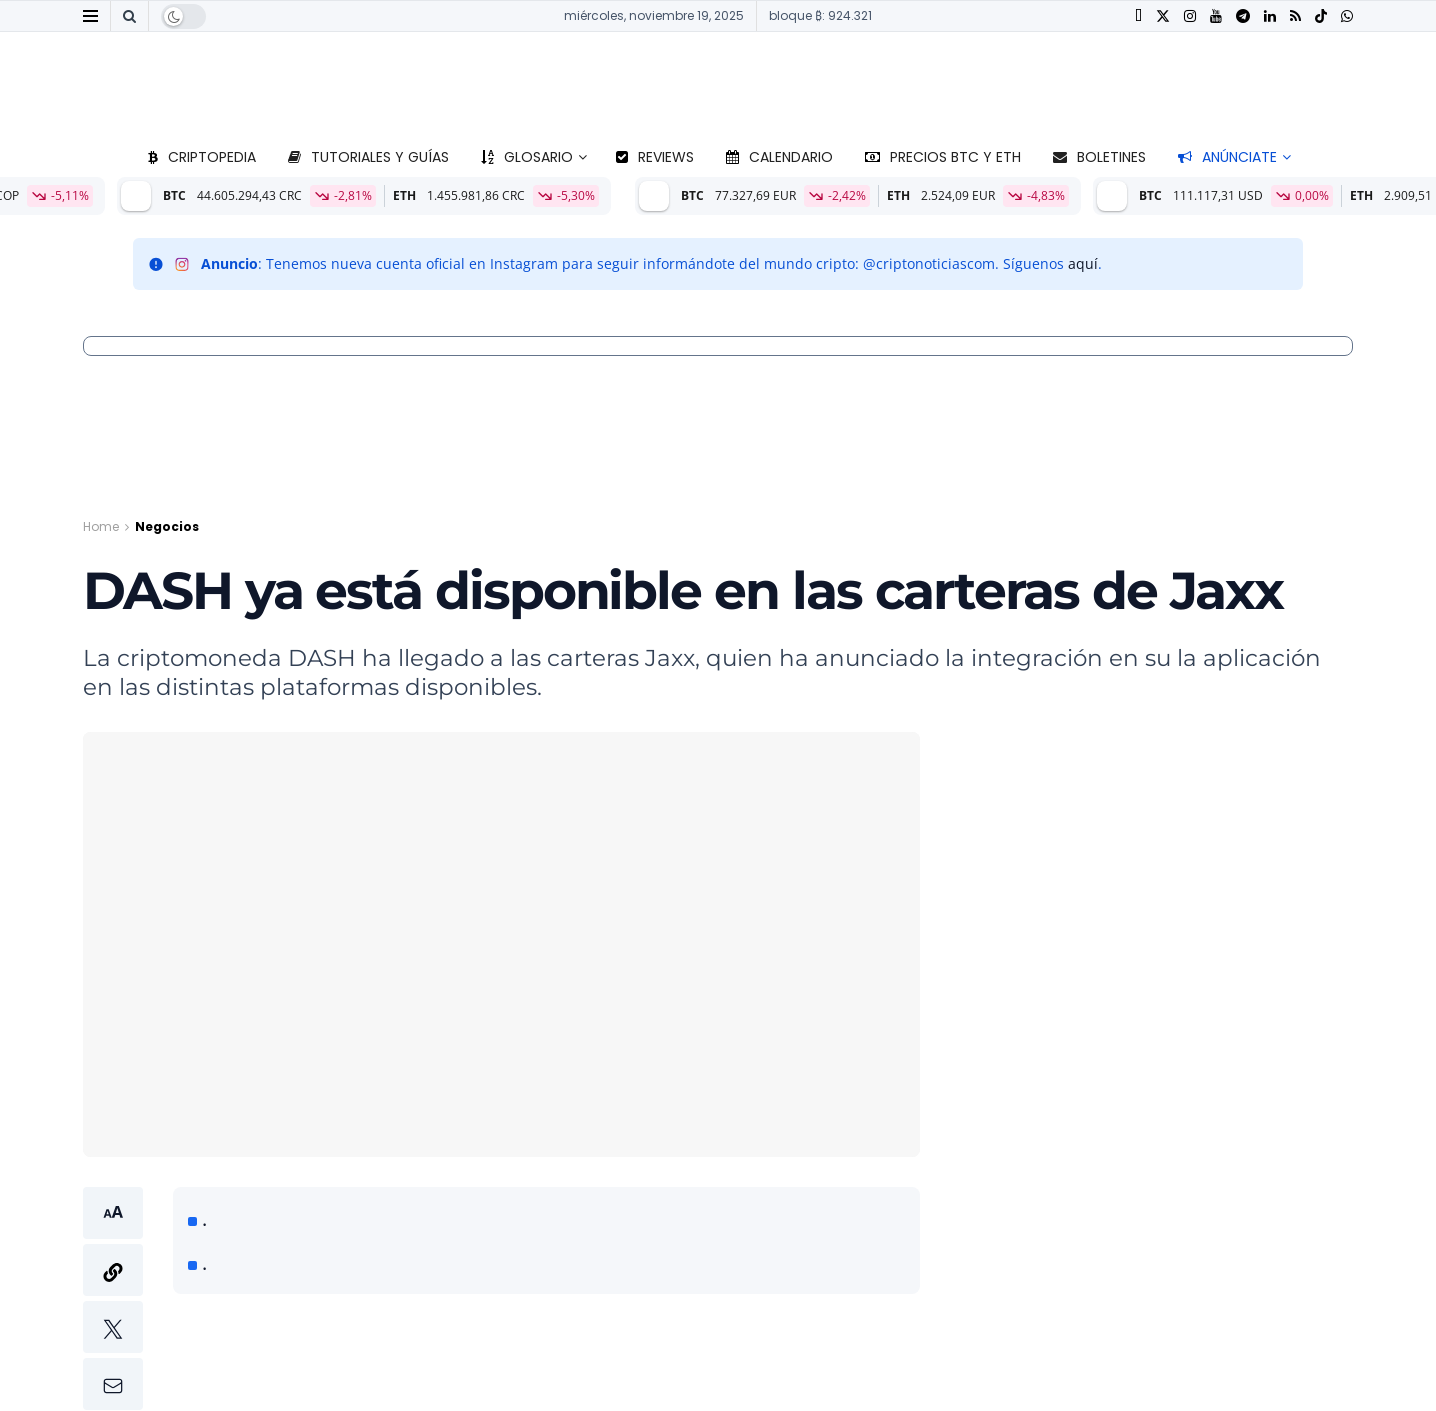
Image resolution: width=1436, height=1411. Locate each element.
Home (101, 526)
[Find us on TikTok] (1321, 17)
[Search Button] (129, 16)
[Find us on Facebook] (1138, 16)
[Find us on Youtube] (1216, 16)
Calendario (779, 157)
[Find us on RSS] (1295, 16)
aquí (1083, 263)
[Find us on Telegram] (1243, 16)
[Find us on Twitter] (1163, 16)
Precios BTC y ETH (943, 157)
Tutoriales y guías (368, 157)
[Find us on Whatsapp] (1347, 16)
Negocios (167, 526)
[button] (113, 1298)
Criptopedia (202, 157)
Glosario (527, 157)
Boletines (1099, 157)
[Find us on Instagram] (1190, 16)
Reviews (655, 157)
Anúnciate (1227, 157)
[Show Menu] (90, 16)
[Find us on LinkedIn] (1270, 16)
